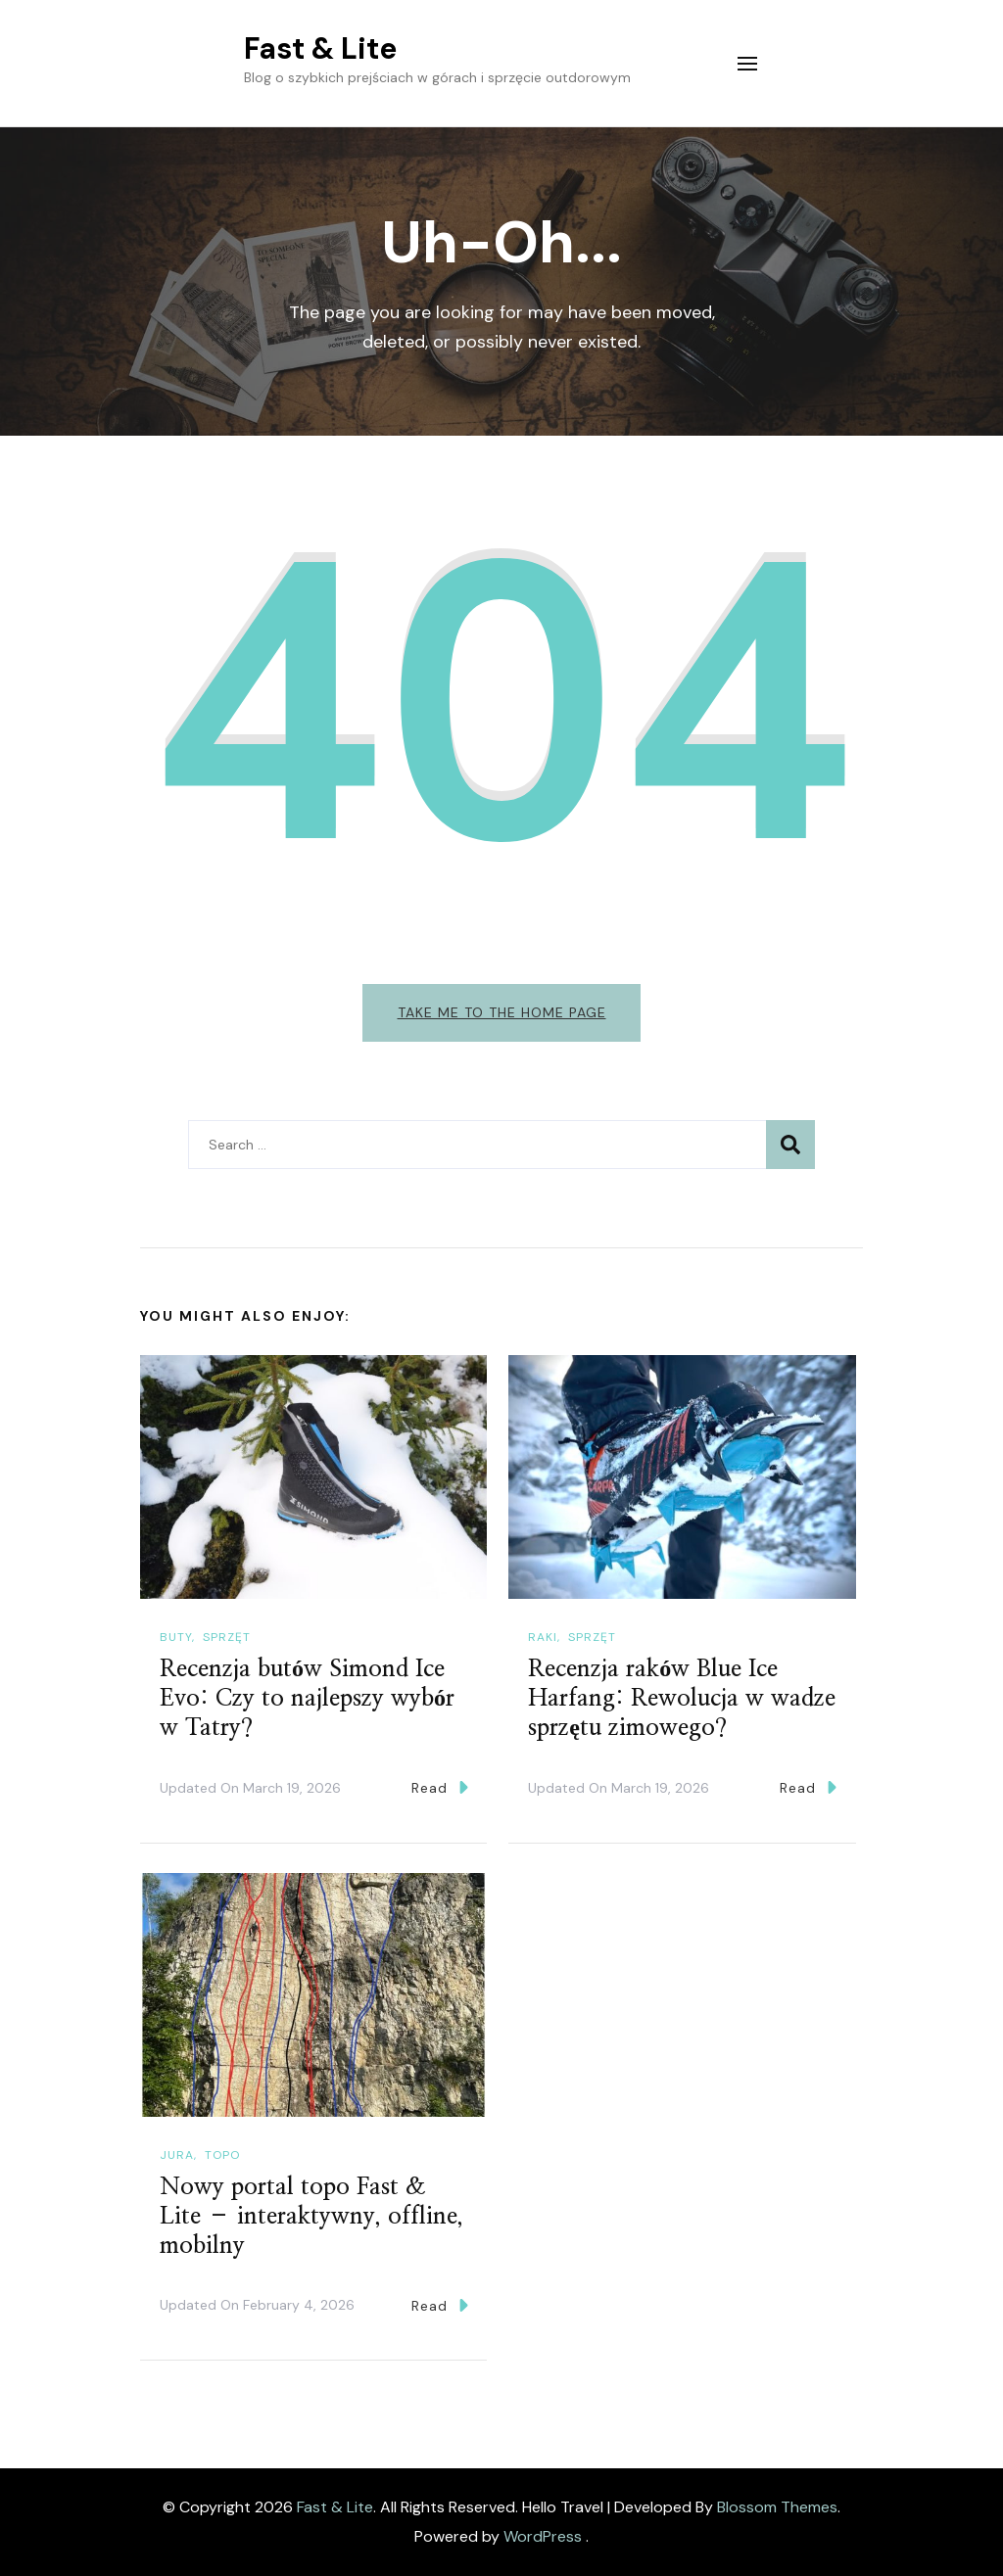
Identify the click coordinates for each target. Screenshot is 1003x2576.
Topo (222, 2155)
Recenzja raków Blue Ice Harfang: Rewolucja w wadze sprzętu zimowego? (682, 1700)
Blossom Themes (777, 2507)
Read (439, 1788)
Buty (176, 1637)
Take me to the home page (502, 1012)
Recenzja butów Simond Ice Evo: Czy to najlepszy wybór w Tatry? (307, 1700)
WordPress (542, 2536)
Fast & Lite (320, 48)
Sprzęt (227, 1637)
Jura (177, 2155)
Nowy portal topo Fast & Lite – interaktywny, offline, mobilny (311, 2217)
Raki (542, 1637)
